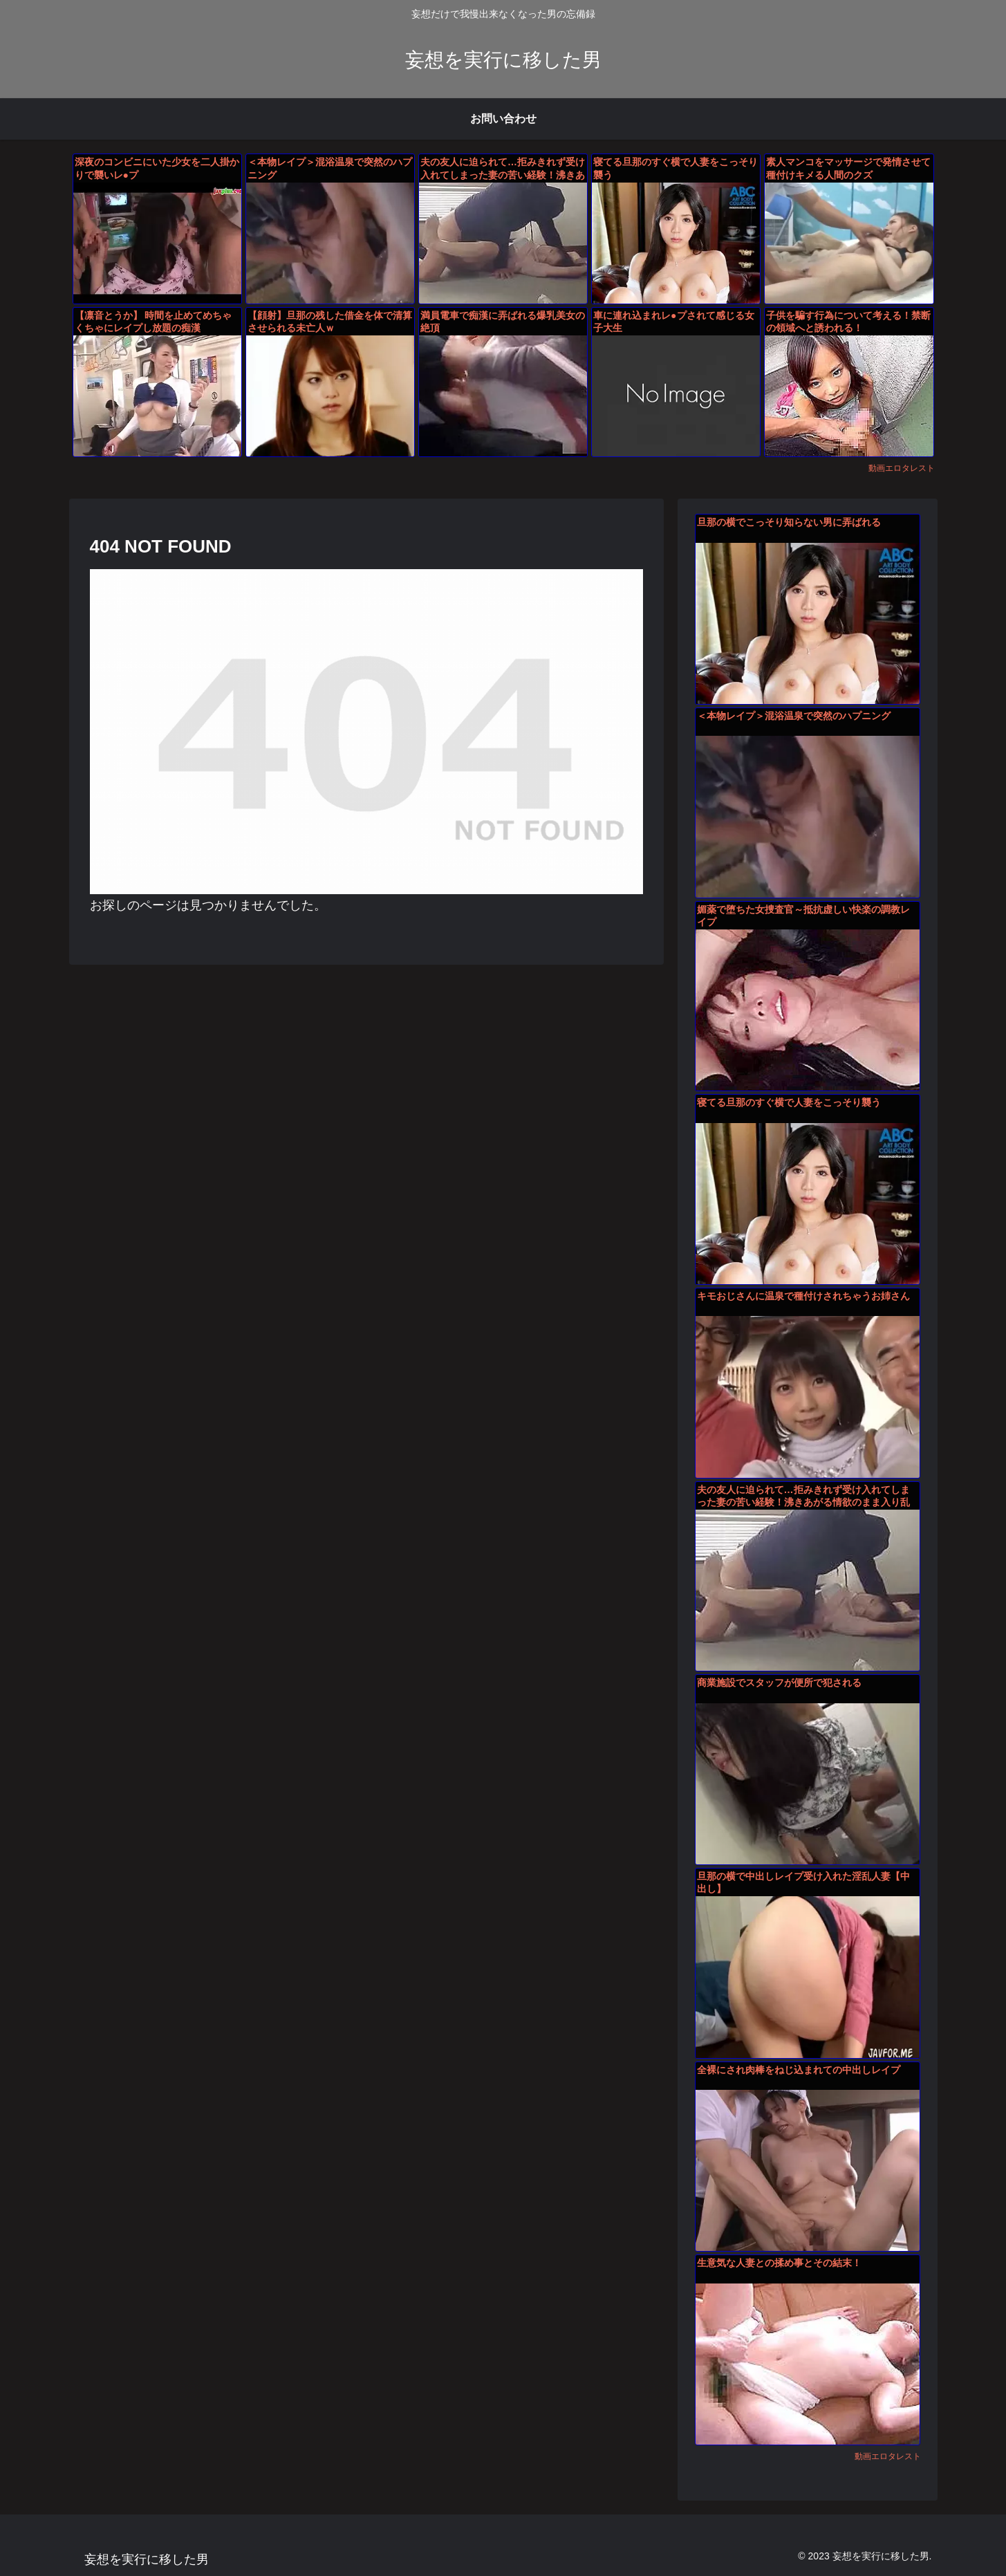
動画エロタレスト (901, 468)
